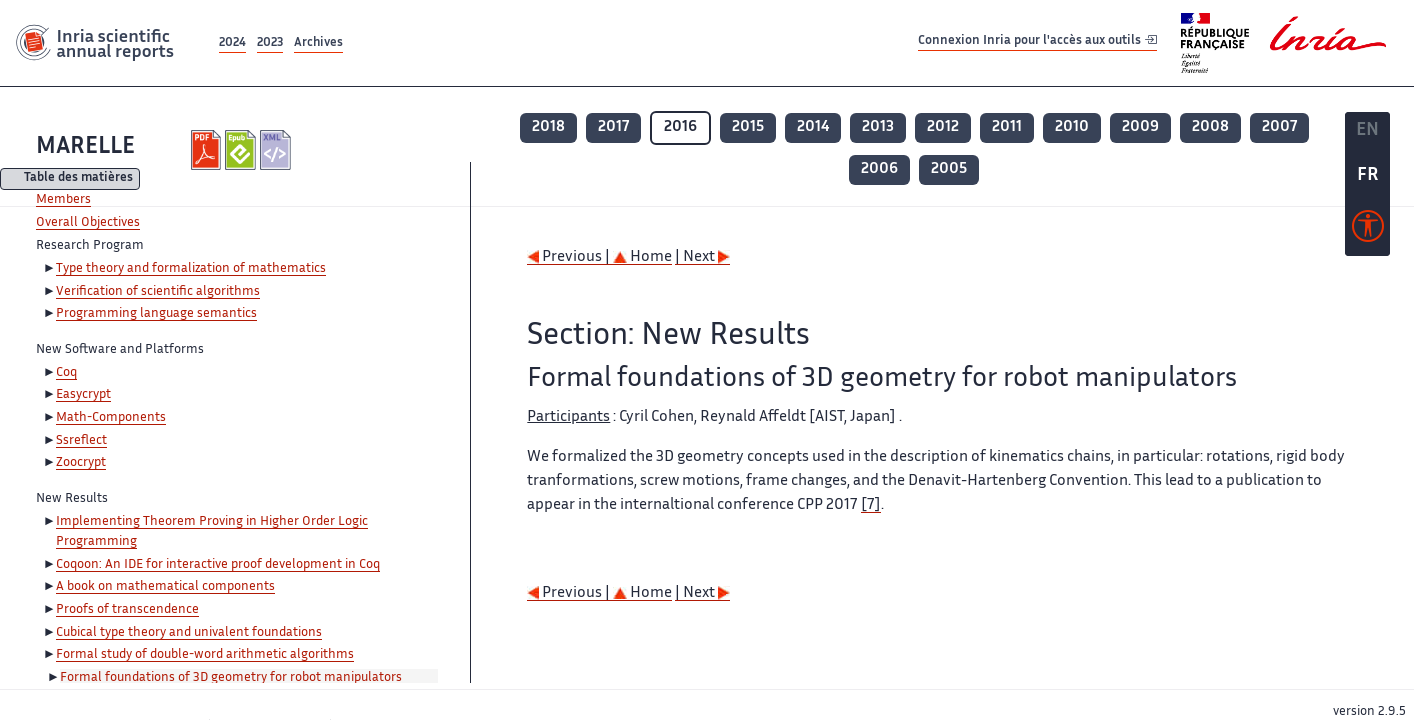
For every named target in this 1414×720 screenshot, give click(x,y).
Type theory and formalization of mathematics (191, 269)
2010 (1072, 127)
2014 (813, 127)
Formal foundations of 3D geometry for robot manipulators (231, 678)
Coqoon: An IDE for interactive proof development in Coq (218, 565)
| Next (702, 257)
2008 (1210, 127)
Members (63, 200)
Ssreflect (81, 441)
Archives (318, 43)
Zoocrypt (81, 463)
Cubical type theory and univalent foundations (189, 633)
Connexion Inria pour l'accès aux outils (1037, 42)
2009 (1140, 127)
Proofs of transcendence (127, 610)
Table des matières (78, 179)
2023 (270, 43)
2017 (613, 127)
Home (642, 257)
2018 (548, 127)
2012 (943, 127)
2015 (748, 127)
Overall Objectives (88, 223)
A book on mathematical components (165, 587)
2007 (1279, 127)
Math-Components (111, 418)
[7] (871, 505)
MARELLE (85, 147)
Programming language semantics (156, 314)
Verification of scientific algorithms (158, 292)
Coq (66, 373)
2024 (232, 43)
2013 (878, 127)
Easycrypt (83, 395)
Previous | (570, 257)
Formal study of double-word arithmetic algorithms (205, 655)
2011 (1007, 127)
